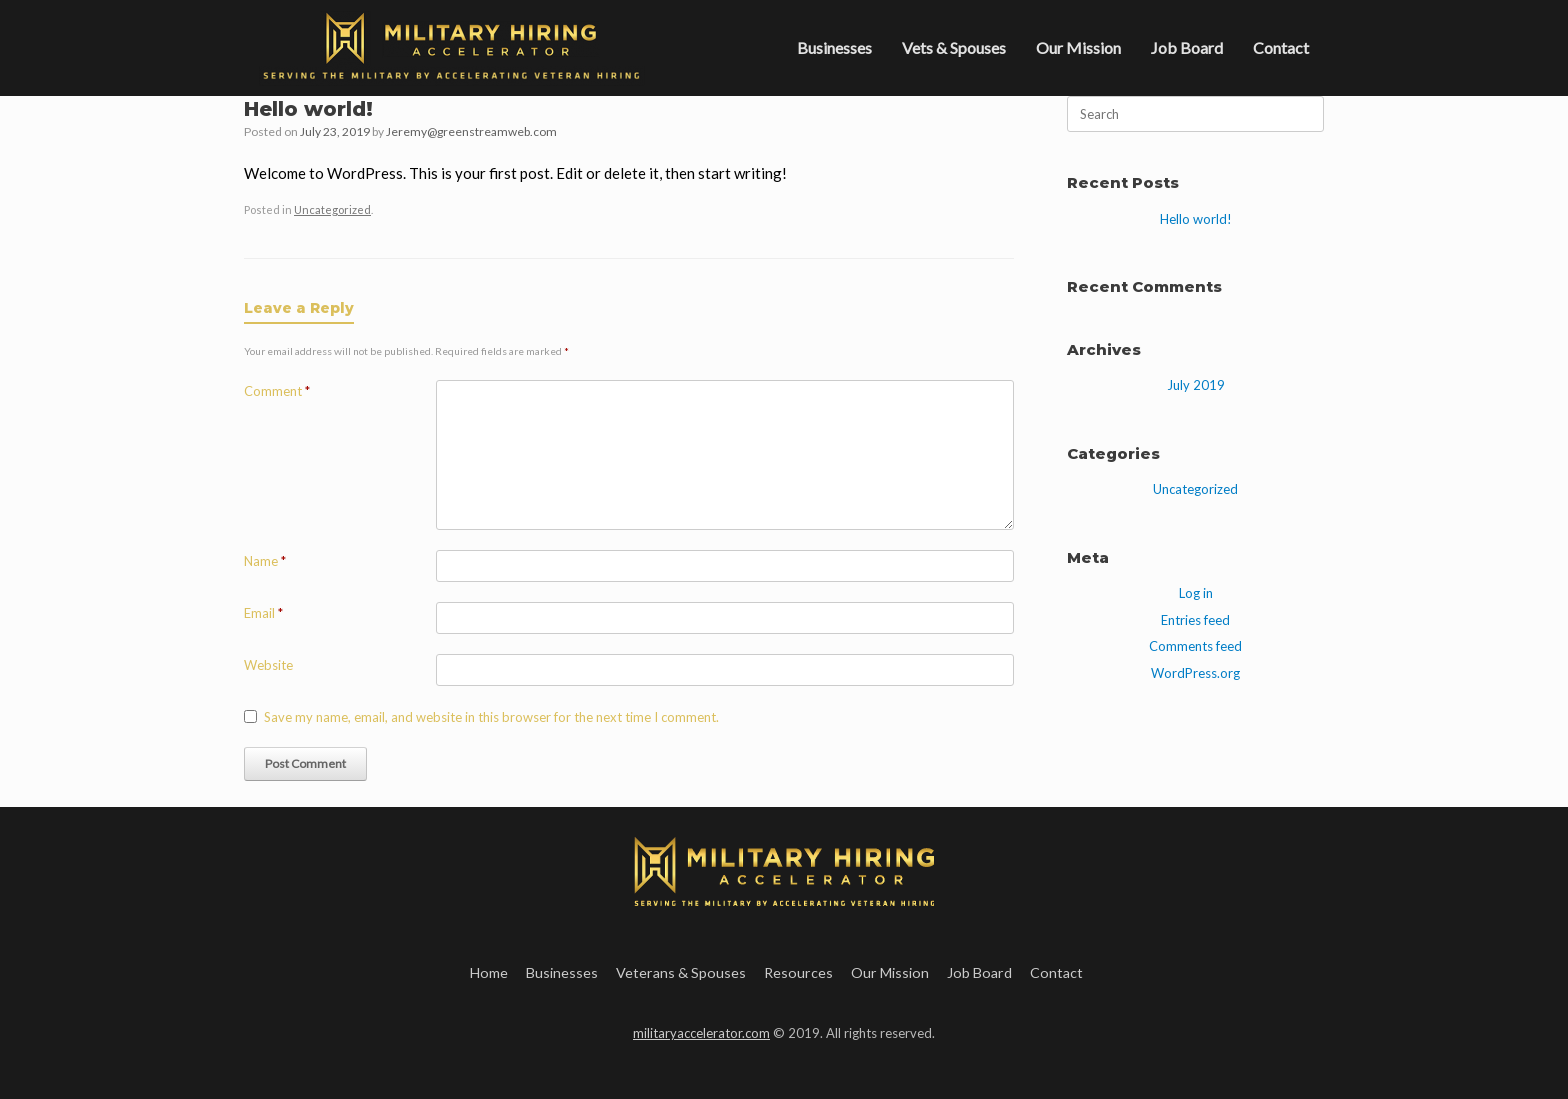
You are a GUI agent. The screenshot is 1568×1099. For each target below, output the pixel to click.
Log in (1196, 593)
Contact (1281, 47)
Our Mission (1078, 47)
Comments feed (1195, 646)
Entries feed (1195, 620)
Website (268, 665)
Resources (798, 972)
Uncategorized (332, 209)
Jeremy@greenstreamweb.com (471, 131)
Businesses (834, 47)
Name (265, 561)
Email (263, 613)
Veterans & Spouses (681, 972)
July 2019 (1196, 385)
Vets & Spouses (954, 47)
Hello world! (1196, 219)
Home (489, 972)
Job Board (1187, 47)
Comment (277, 391)
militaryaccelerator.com (701, 1033)
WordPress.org (1195, 673)
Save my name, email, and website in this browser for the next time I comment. (491, 717)
